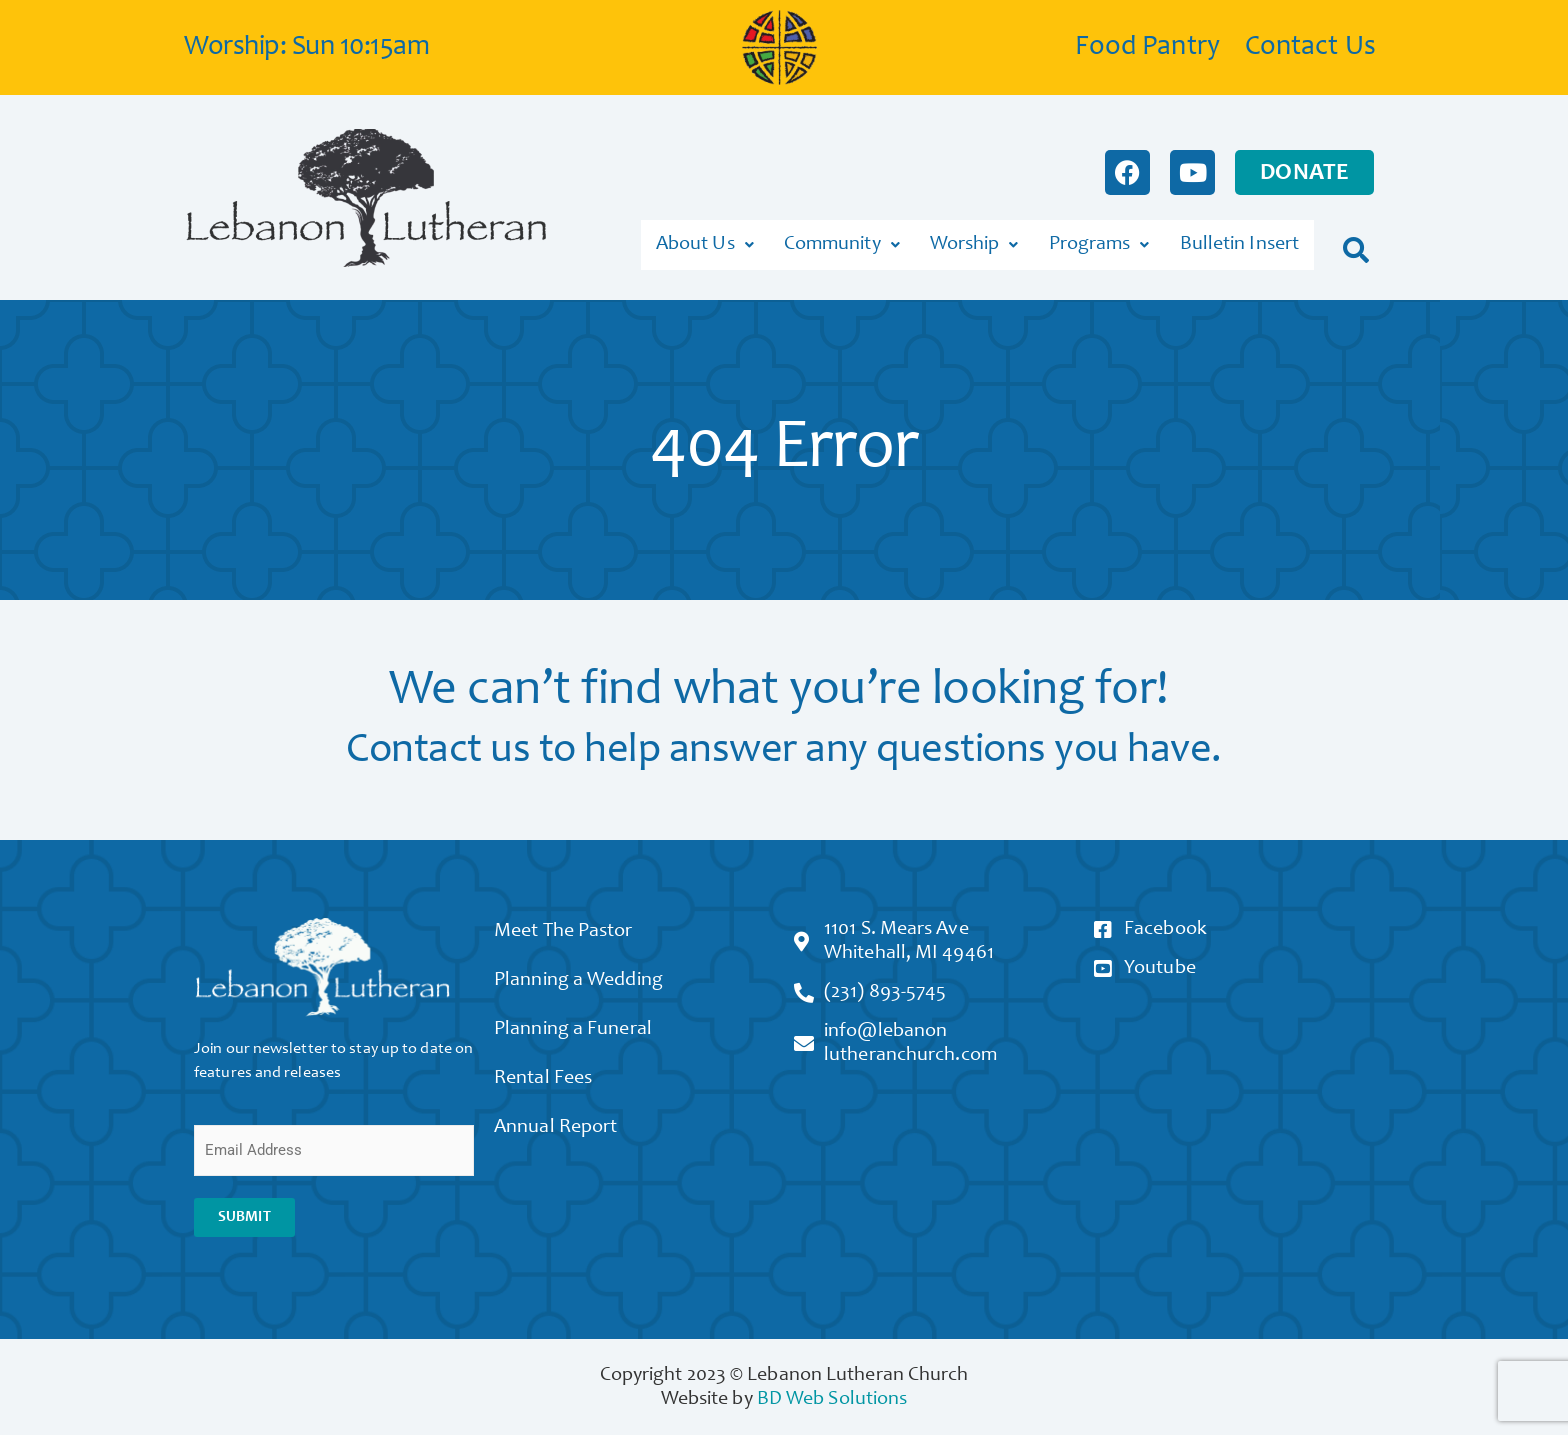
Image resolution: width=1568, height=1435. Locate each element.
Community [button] (842, 242)
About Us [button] (705, 242)
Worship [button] (974, 242)
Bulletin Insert (1240, 242)
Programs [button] (1099, 242)
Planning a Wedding (588, 982)
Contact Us (1310, 48)
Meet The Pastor (573, 928)
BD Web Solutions (832, 1393)
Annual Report (565, 1144)
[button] (1356, 241)
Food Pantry (1147, 48)
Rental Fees (553, 1090)
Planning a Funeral (583, 1036)
